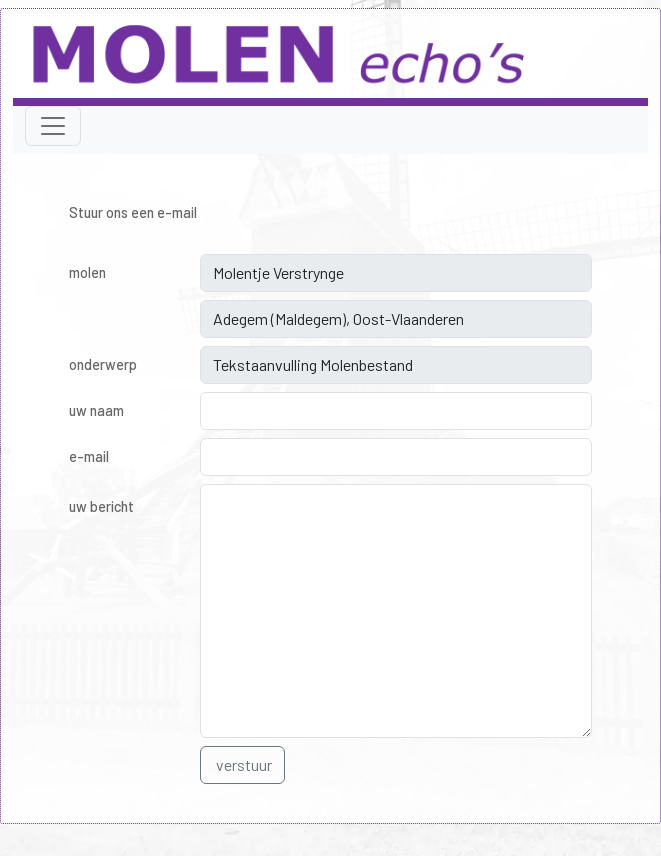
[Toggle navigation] (53, 126)
